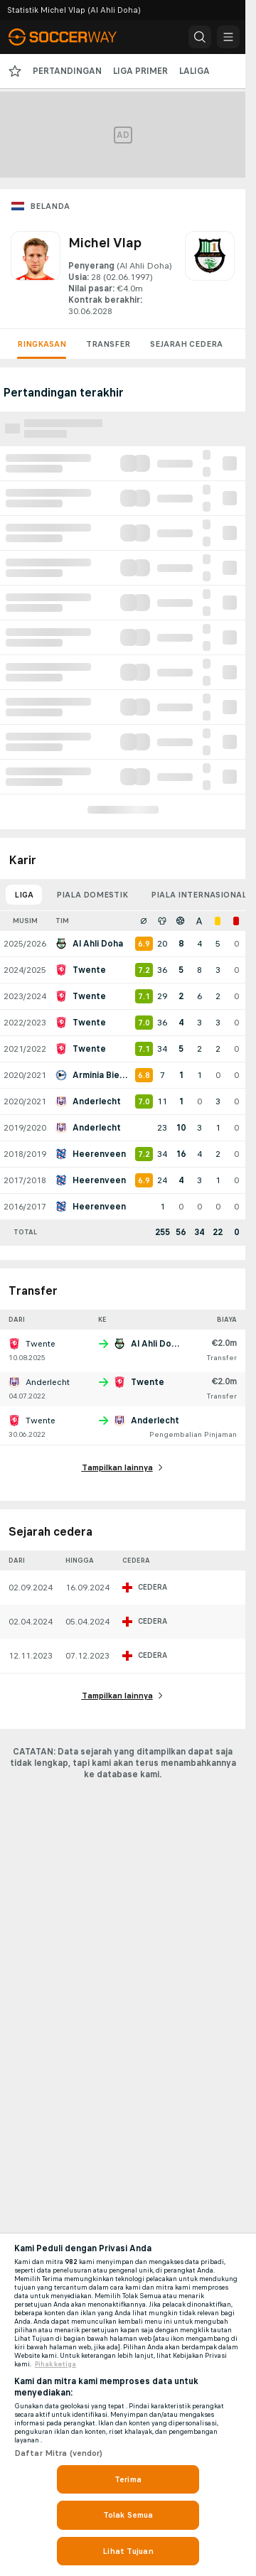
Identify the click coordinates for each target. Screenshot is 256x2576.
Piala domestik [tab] (92, 895)
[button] (199, 37)
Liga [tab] (23, 895)
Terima (128, 2479)
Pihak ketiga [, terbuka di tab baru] (55, 2364)
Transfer (108, 344)
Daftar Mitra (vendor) (58, 2453)
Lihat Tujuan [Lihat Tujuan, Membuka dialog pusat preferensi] (127, 2551)
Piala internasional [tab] (199, 895)
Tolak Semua (128, 2515)
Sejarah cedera (186, 344)
